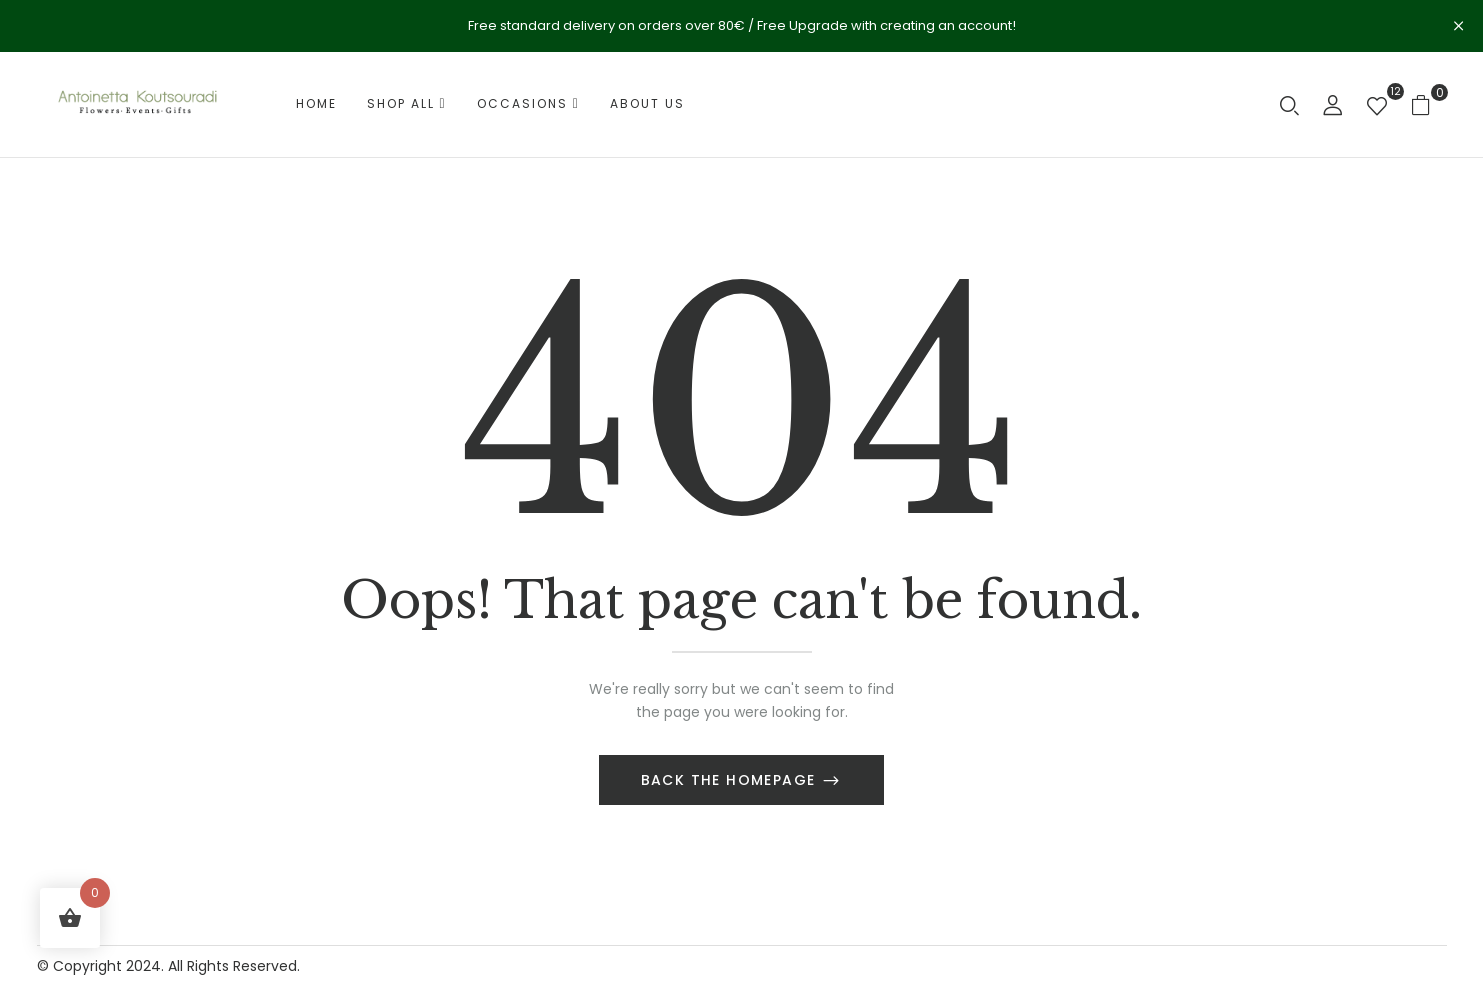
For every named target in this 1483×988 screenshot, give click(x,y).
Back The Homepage (731, 780)
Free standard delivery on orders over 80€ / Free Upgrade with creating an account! (742, 25)
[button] (1428, 104)
